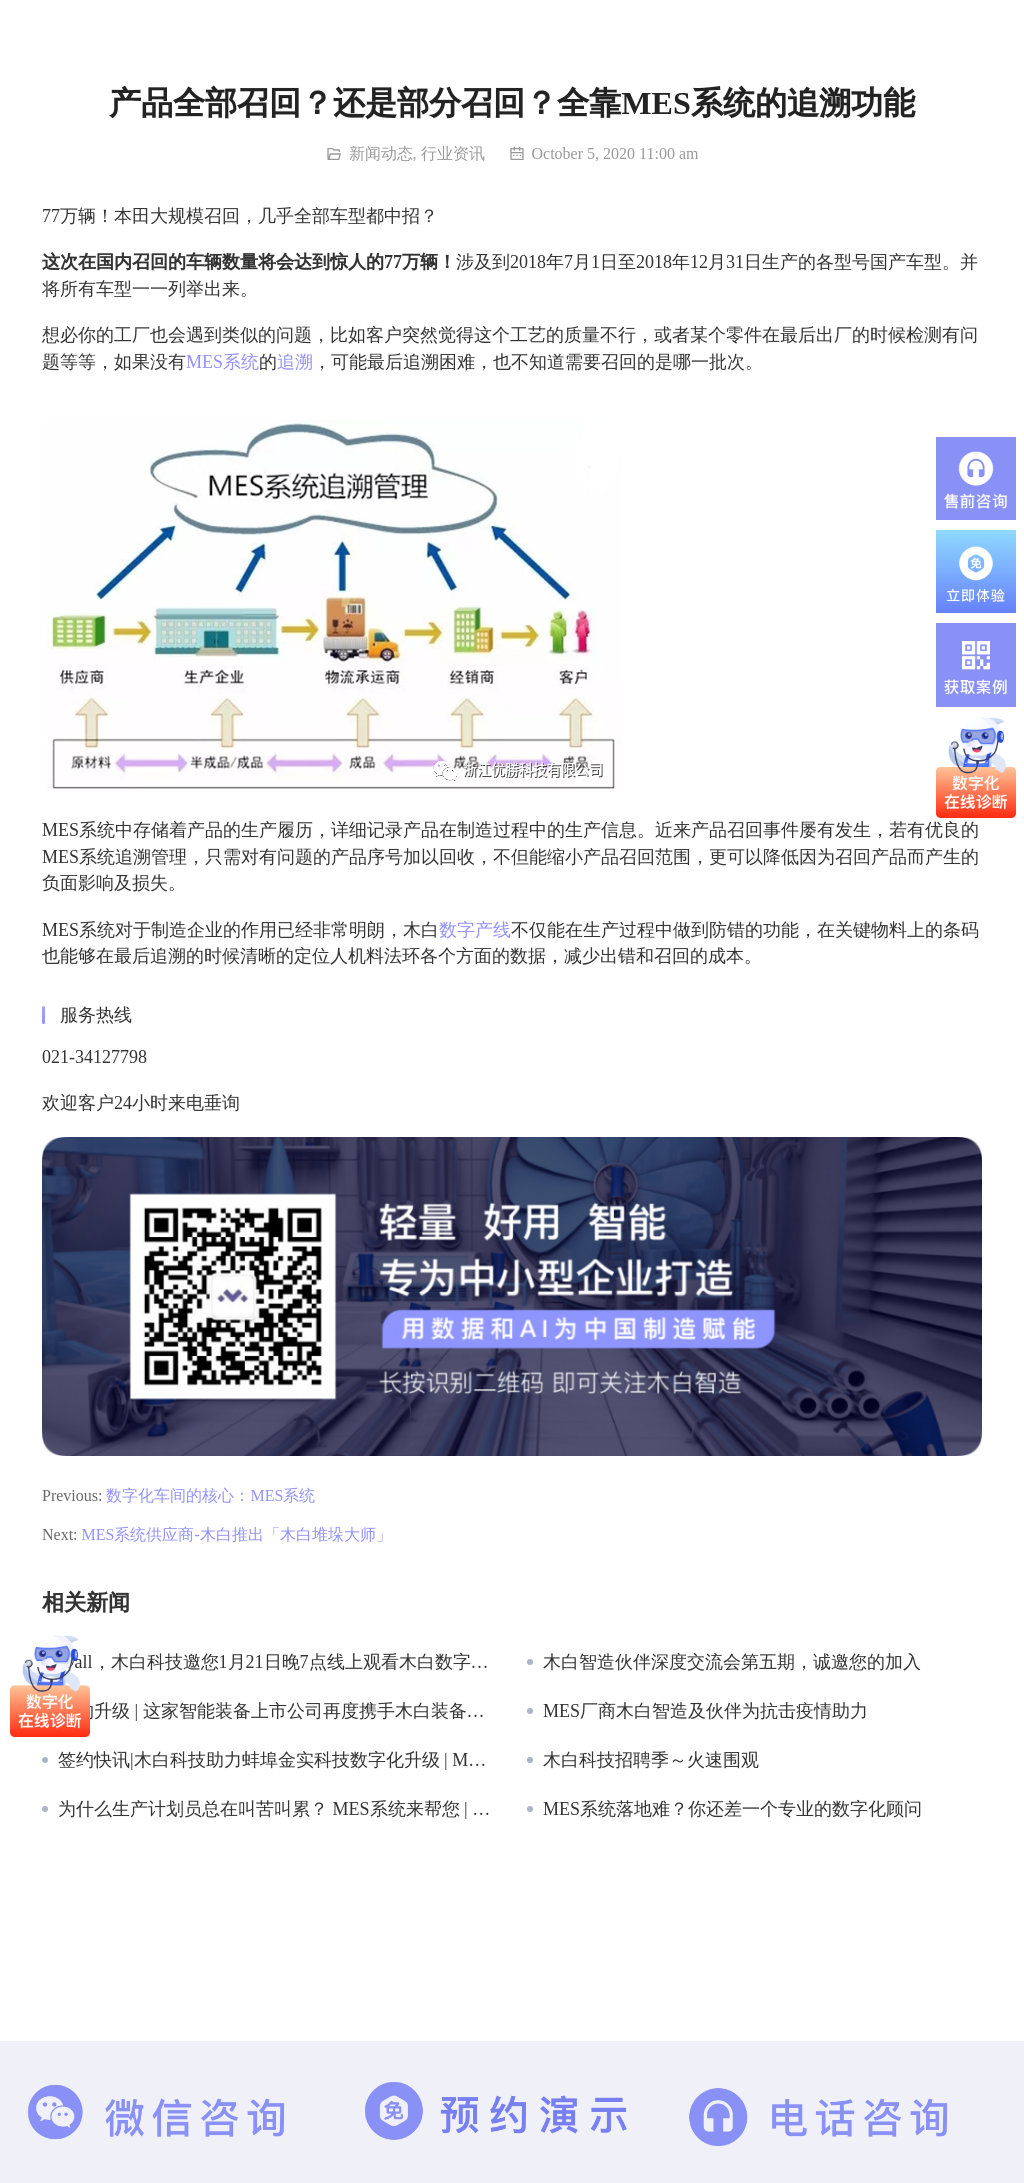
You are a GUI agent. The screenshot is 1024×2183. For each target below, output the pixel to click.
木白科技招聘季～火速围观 (651, 1760)
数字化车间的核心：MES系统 (210, 1495)
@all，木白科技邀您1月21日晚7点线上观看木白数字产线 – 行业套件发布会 (277, 1662)
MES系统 (222, 362)
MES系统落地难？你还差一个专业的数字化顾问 (732, 1809)
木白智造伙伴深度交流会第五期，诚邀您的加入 (732, 1662)
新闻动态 (381, 153)
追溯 (295, 362)
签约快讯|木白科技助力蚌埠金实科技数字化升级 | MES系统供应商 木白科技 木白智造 (277, 1760)
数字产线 (475, 930)
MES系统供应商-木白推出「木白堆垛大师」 (237, 1534)
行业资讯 (453, 153)
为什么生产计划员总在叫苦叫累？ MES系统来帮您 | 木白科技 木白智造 (277, 1809)
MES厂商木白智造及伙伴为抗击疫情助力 (705, 1711)
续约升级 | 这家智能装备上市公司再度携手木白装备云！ (277, 1711)
